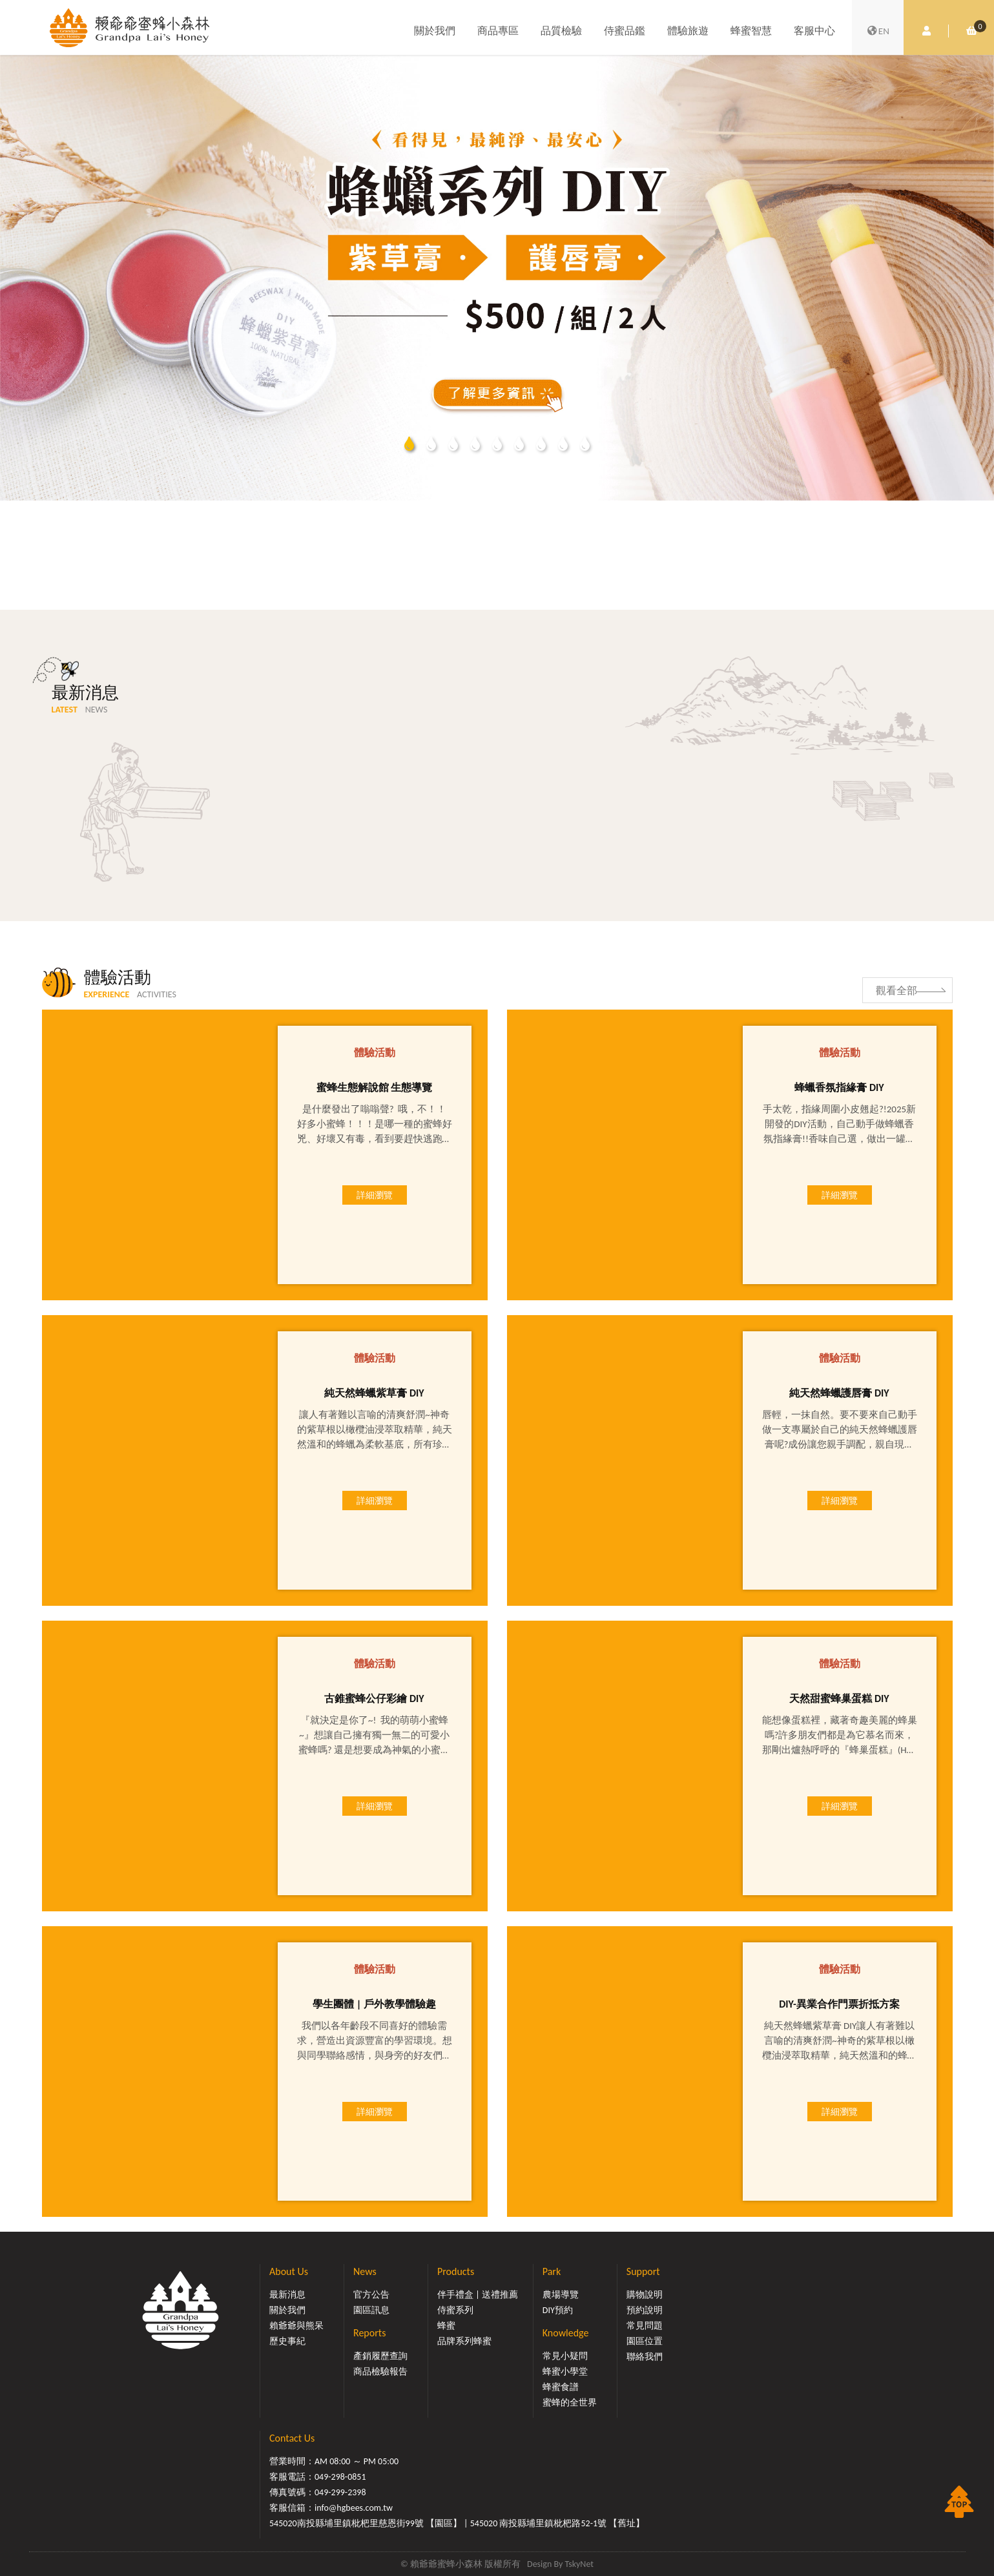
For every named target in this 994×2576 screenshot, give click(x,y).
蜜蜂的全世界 (570, 2402)
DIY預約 (558, 2310)
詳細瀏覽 (375, 1195)
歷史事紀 (287, 2341)
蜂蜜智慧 (751, 31)
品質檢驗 (561, 31)
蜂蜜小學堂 (565, 2371)
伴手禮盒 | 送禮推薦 (477, 2294)
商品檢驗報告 (380, 2371)
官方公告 (371, 2294)
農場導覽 (561, 2294)
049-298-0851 (340, 2476)
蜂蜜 (446, 2325)
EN (877, 31)
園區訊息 (371, 2310)
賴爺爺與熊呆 (296, 2325)
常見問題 (644, 2325)
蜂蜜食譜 (561, 2387)
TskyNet (579, 2564)
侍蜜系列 (455, 2310)
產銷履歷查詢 (380, 2356)
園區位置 (644, 2341)
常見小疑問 (565, 2356)
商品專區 (498, 31)
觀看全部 (896, 990)
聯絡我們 (644, 2356)
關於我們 (434, 31)
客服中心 (814, 31)
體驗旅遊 (688, 31)
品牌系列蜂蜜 (464, 2341)
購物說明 (644, 2294)
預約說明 (644, 2310)
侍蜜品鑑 (624, 31)
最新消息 (287, 2294)
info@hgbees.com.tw (354, 2507)
